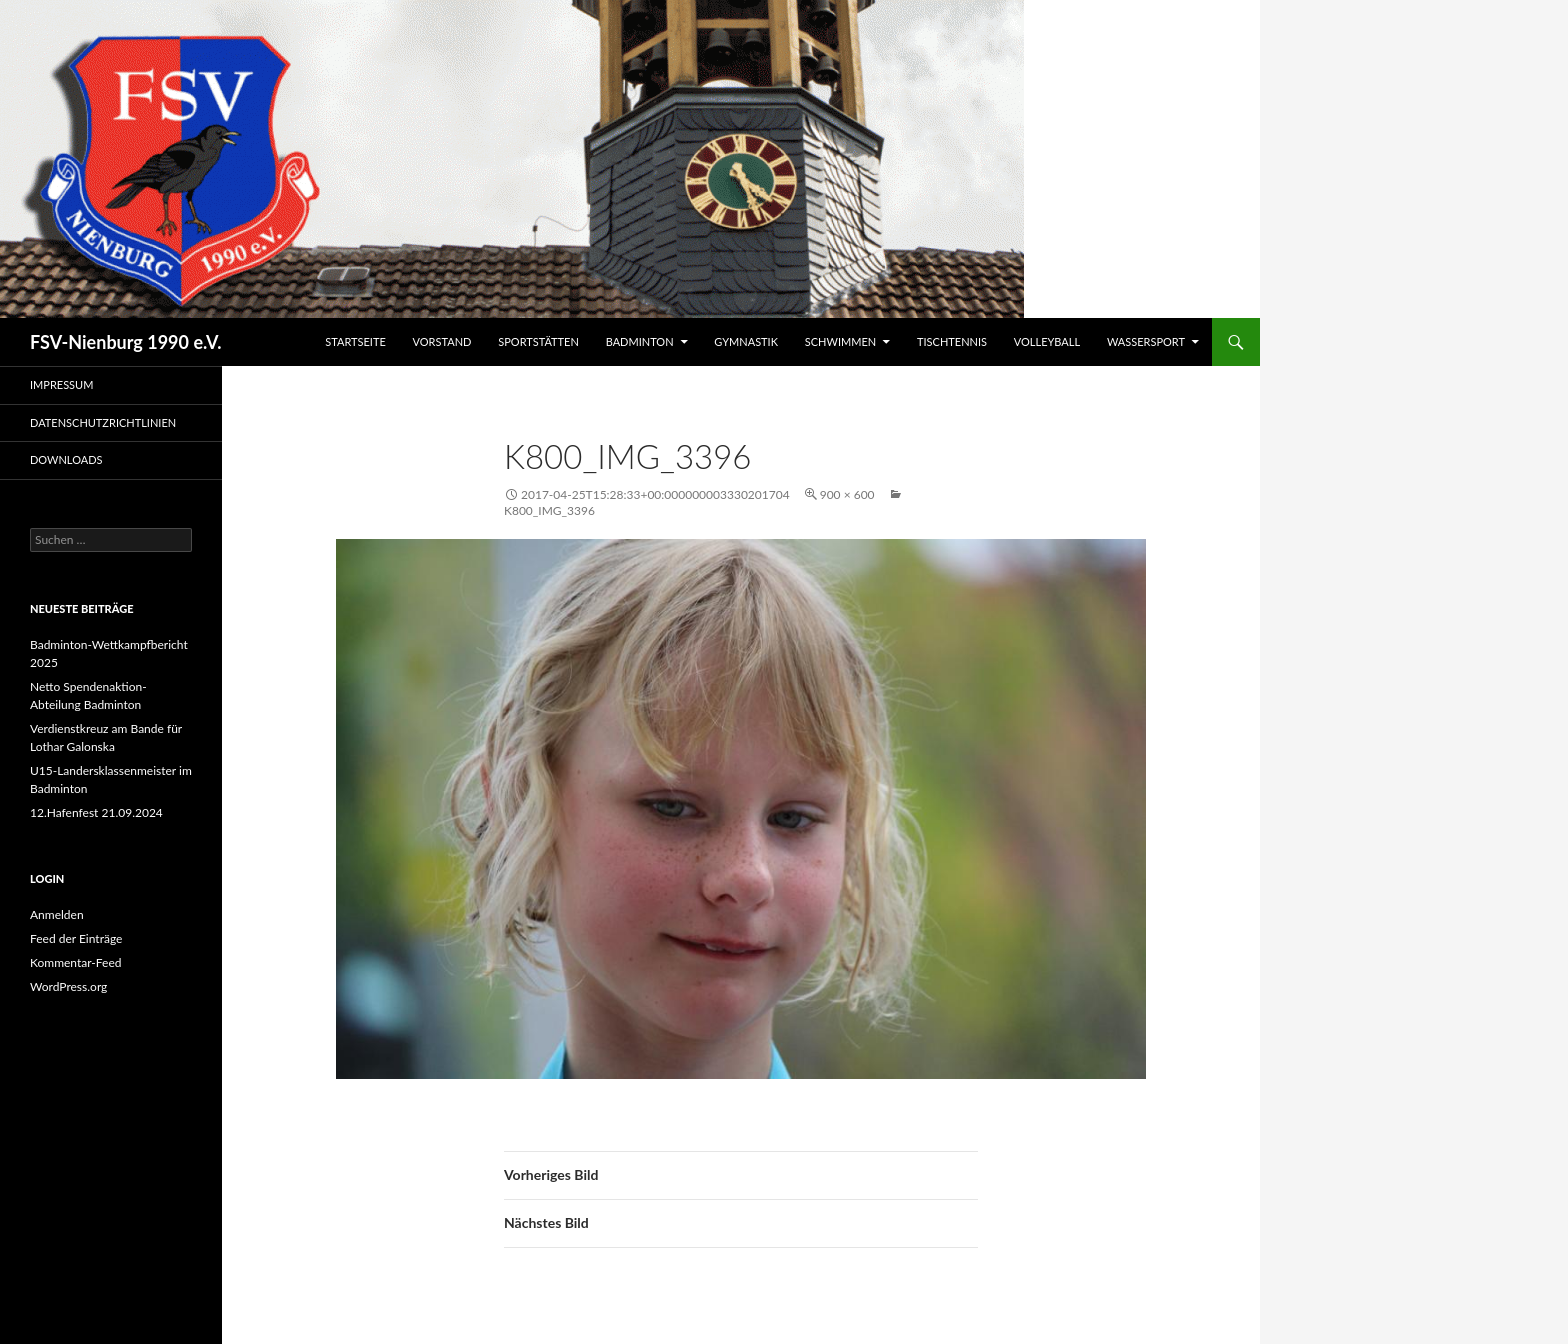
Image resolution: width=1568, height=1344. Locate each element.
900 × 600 (847, 494)
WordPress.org (68, 986)
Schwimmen (840, 341)
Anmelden (57, 914)
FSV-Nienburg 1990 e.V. (126, 342)
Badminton (640, 341)
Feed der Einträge (76, 938)
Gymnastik (746, 341)
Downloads (66, 459)
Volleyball (1047, 341)
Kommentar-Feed (76, 962)
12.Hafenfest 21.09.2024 (96, 812)
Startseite (355, 341)
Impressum (61, 384)
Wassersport (1146, 341)
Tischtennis (952, 341)
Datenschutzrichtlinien (103, 422)
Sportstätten (538, 341)
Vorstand (442, 341)
